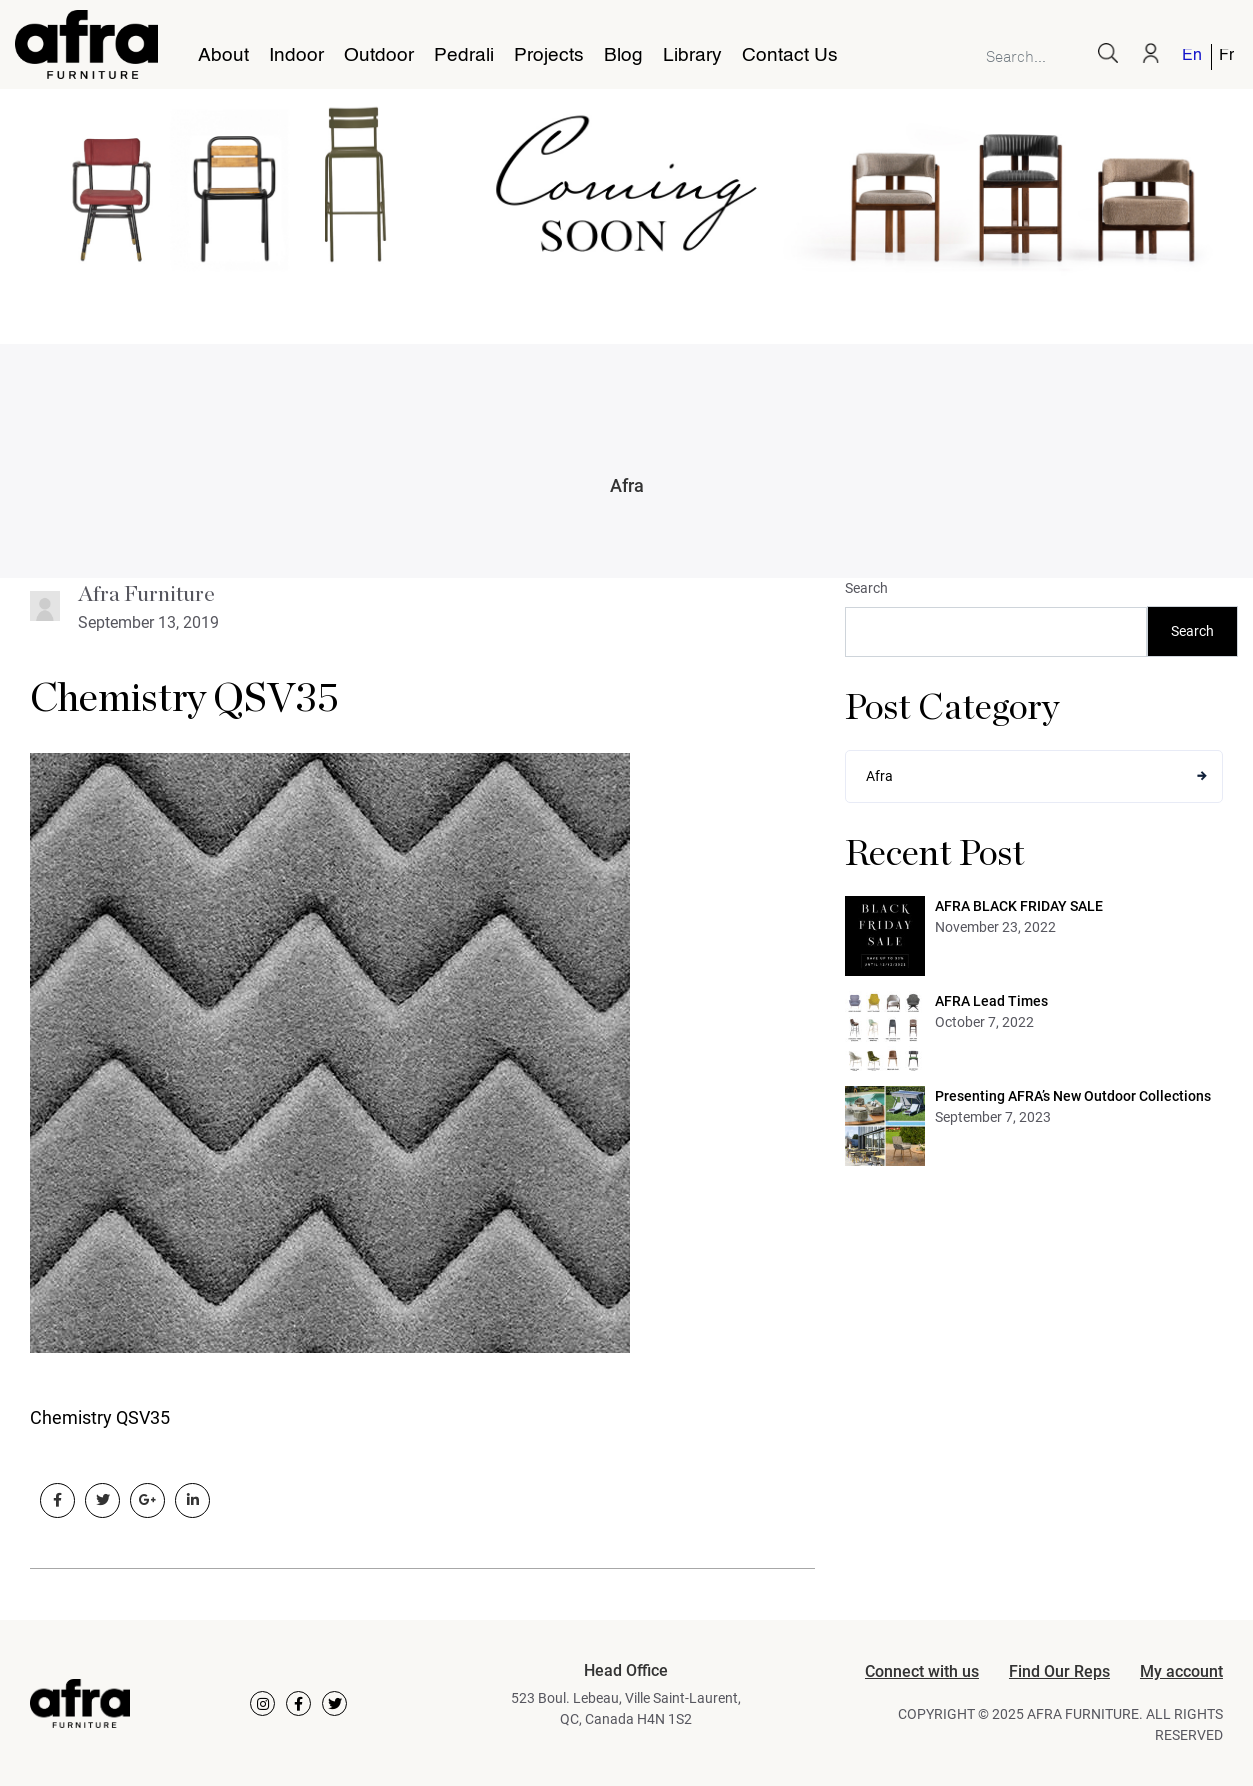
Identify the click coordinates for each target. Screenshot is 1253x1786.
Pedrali (464, 56)
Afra (627, 485)
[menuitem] (1193, 57)
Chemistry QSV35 (184, 699)
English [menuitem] (1191, 56)
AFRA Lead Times (991, 1001)
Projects (549, 56)
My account (1181, 1671)
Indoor (296, 56)
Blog (623, 56)
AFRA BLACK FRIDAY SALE (1019, 906)
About (223, 56)
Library (692, 56)
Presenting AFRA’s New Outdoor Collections (1073, 1096)
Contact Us (790, 56)
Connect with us (922, 1671)
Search (866, 588)
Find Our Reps (1059, 1671)
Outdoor (379, 56)
